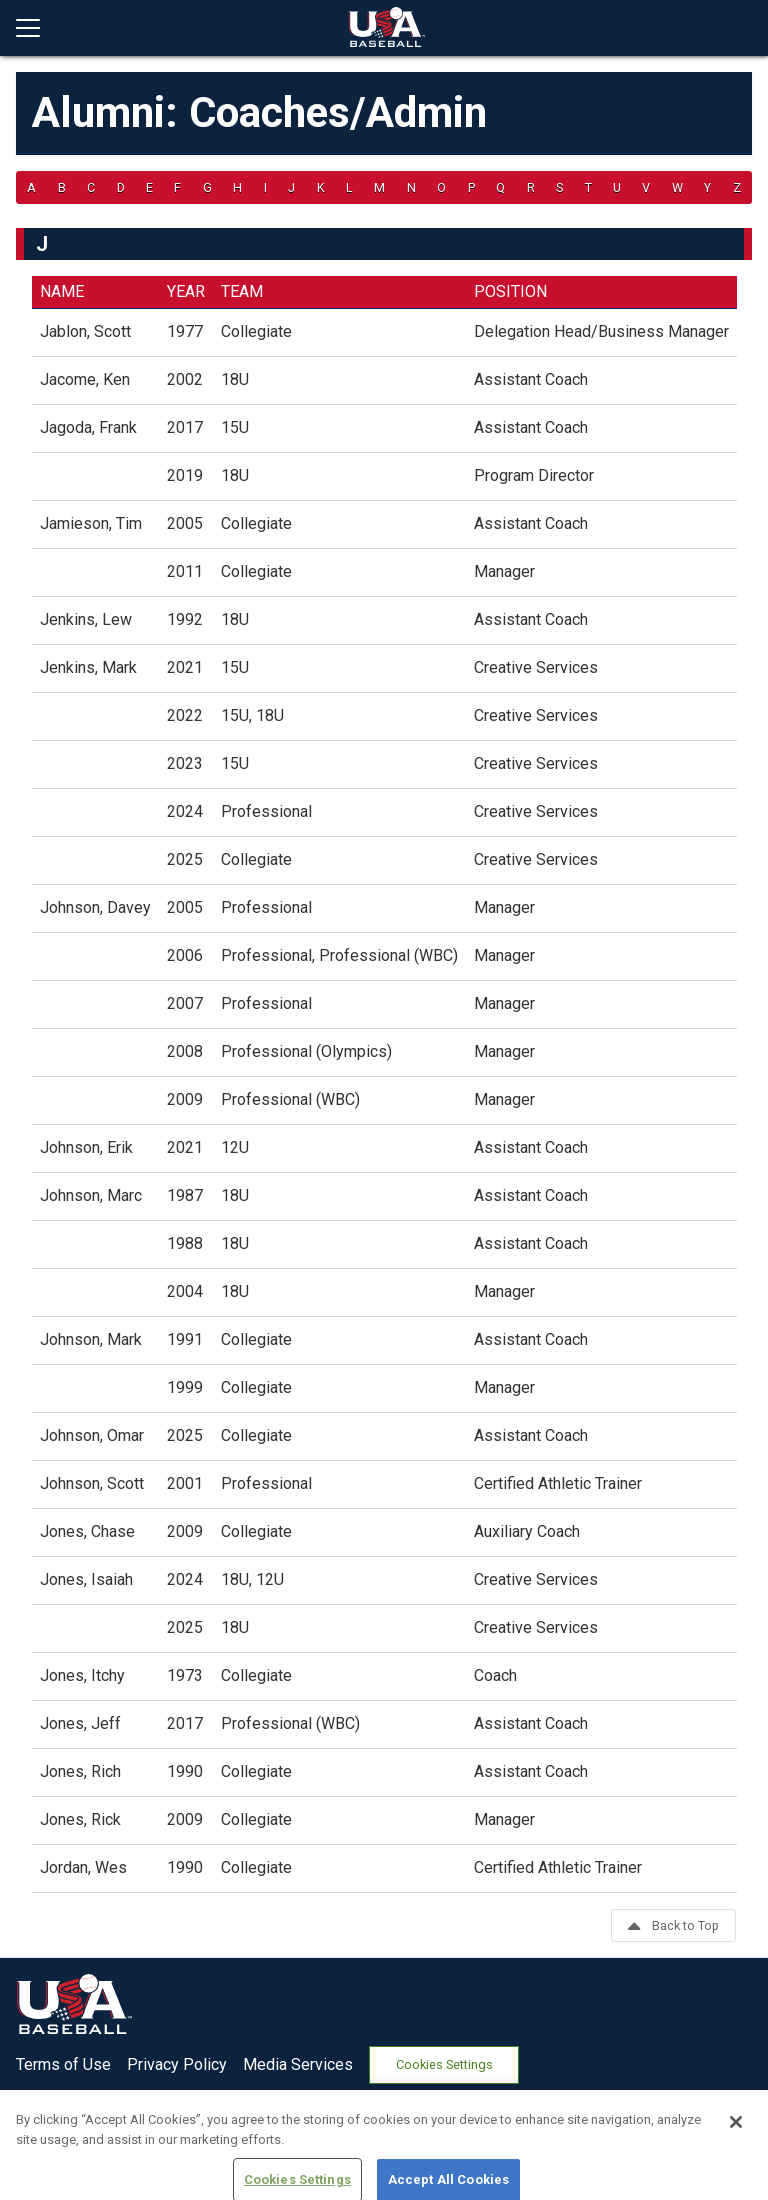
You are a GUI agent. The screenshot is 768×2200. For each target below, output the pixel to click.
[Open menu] (36, 28)
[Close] (736, 2167)
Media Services (298, 2064)
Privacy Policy (177, 2064)
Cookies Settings (444, 2064)
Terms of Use (63, 2064)
